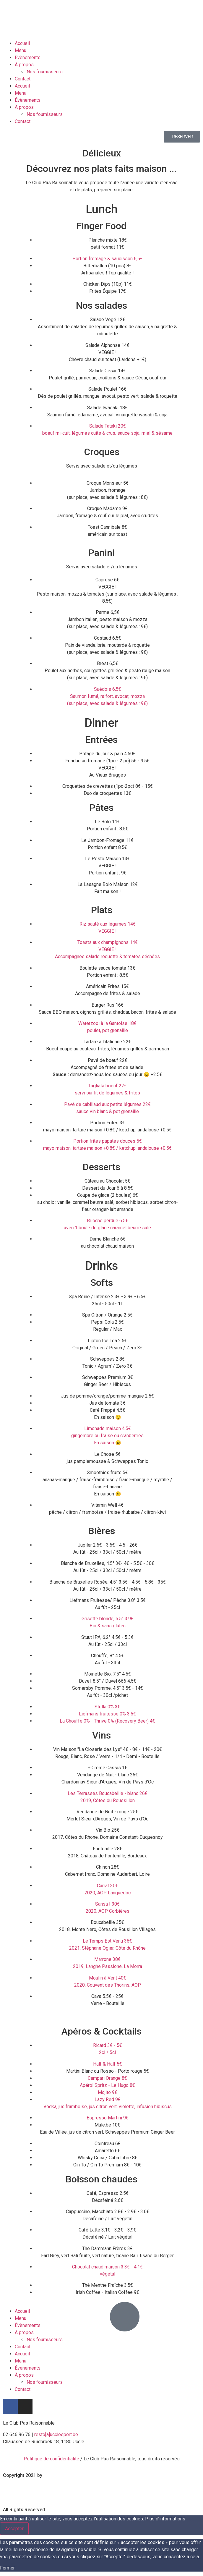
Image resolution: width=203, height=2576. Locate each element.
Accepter (14, 2528)
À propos (24, 64)
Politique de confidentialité (51, 2459)
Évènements (27, 57)
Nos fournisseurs (45, 72)
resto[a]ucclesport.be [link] (56, 2434)
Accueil (22, 43)
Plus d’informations (165, 2519)
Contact (22, 79)
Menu (20, 50)
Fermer (7, 2568)
